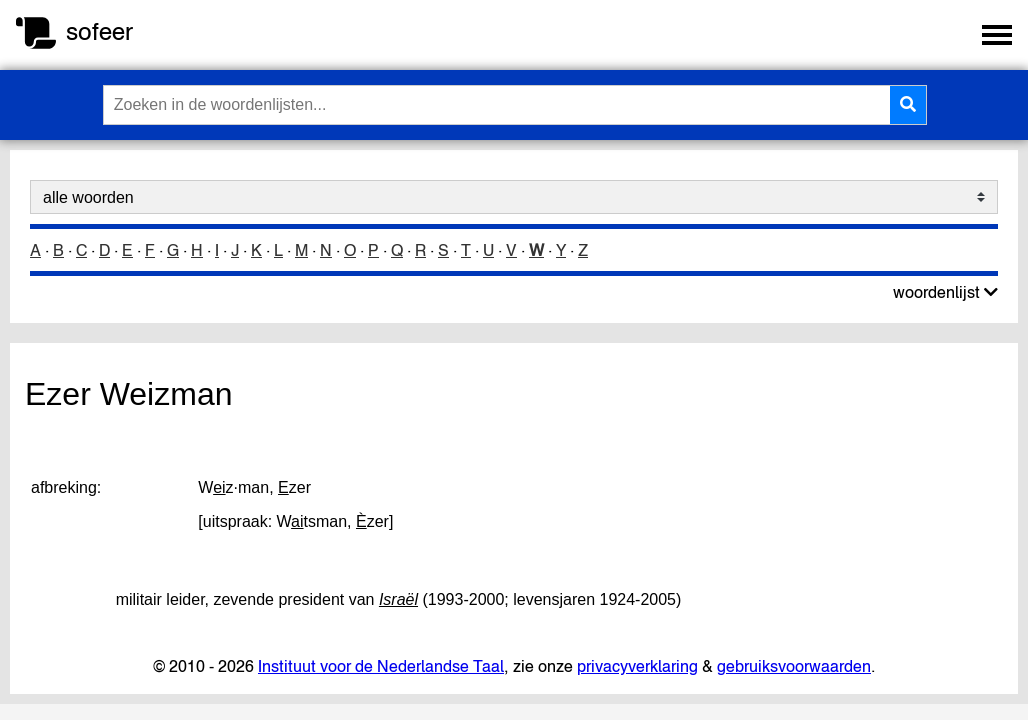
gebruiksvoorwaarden (794, 666)
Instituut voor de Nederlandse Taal (381, 666)
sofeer (99, 31)
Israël (398, 599)
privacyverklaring (637, 666)
